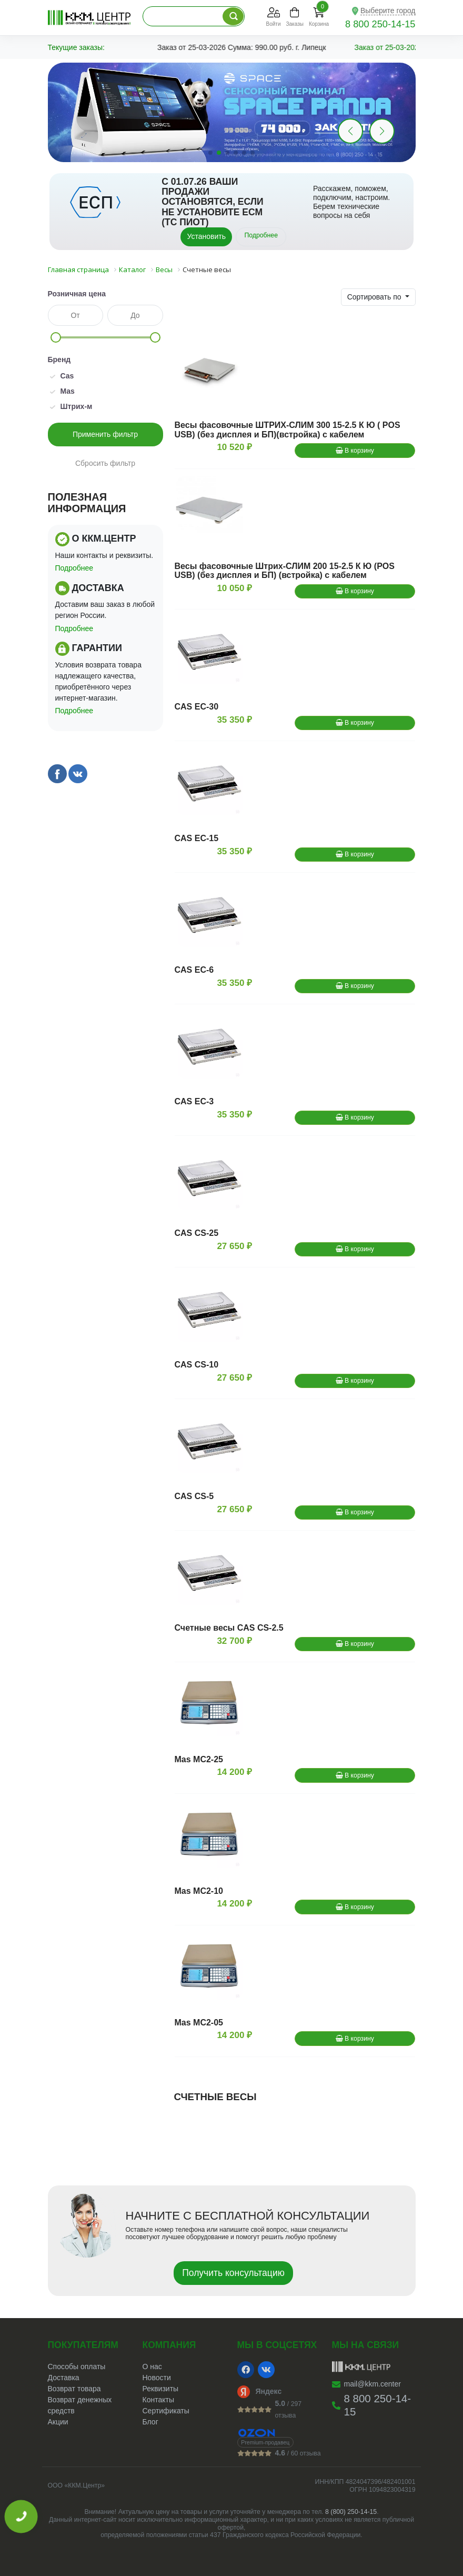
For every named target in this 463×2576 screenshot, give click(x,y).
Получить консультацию (233, 2273)
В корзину (355, 450)
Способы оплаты (77, 2366)
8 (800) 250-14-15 (351, 2511)
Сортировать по (375, 297)
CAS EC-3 (194, 1101)
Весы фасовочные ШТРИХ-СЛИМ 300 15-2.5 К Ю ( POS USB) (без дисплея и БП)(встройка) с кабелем (287, 430)
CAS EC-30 (197, 706)
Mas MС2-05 (199, 2022)
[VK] (266, 2369)
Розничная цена (77, 293)
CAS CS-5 (194, 1496)
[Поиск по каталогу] (233, 16)
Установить (206, 236)
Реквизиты (161, 2388)
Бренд (59, 359)
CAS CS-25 (197, 1233)
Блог (150, 2422)
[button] (382, 131)
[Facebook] (245, 2369)
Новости (157, 2377)
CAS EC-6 (194, 969)
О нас (152, 2366)
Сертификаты (166, 2411)
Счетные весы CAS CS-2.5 (229, 1627)
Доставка (63, 2377)
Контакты (158, 2399)
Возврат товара (74, 2388)
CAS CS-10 (197, 1364)
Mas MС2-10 (199, 1890)
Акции (58, 2422)
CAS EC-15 (197, 838)
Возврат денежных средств (80, 2405)
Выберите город (388, 10)
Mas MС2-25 (199, 1759)
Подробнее (261, 235)
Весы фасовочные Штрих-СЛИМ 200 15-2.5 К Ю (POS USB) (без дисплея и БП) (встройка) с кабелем (285, 571)
